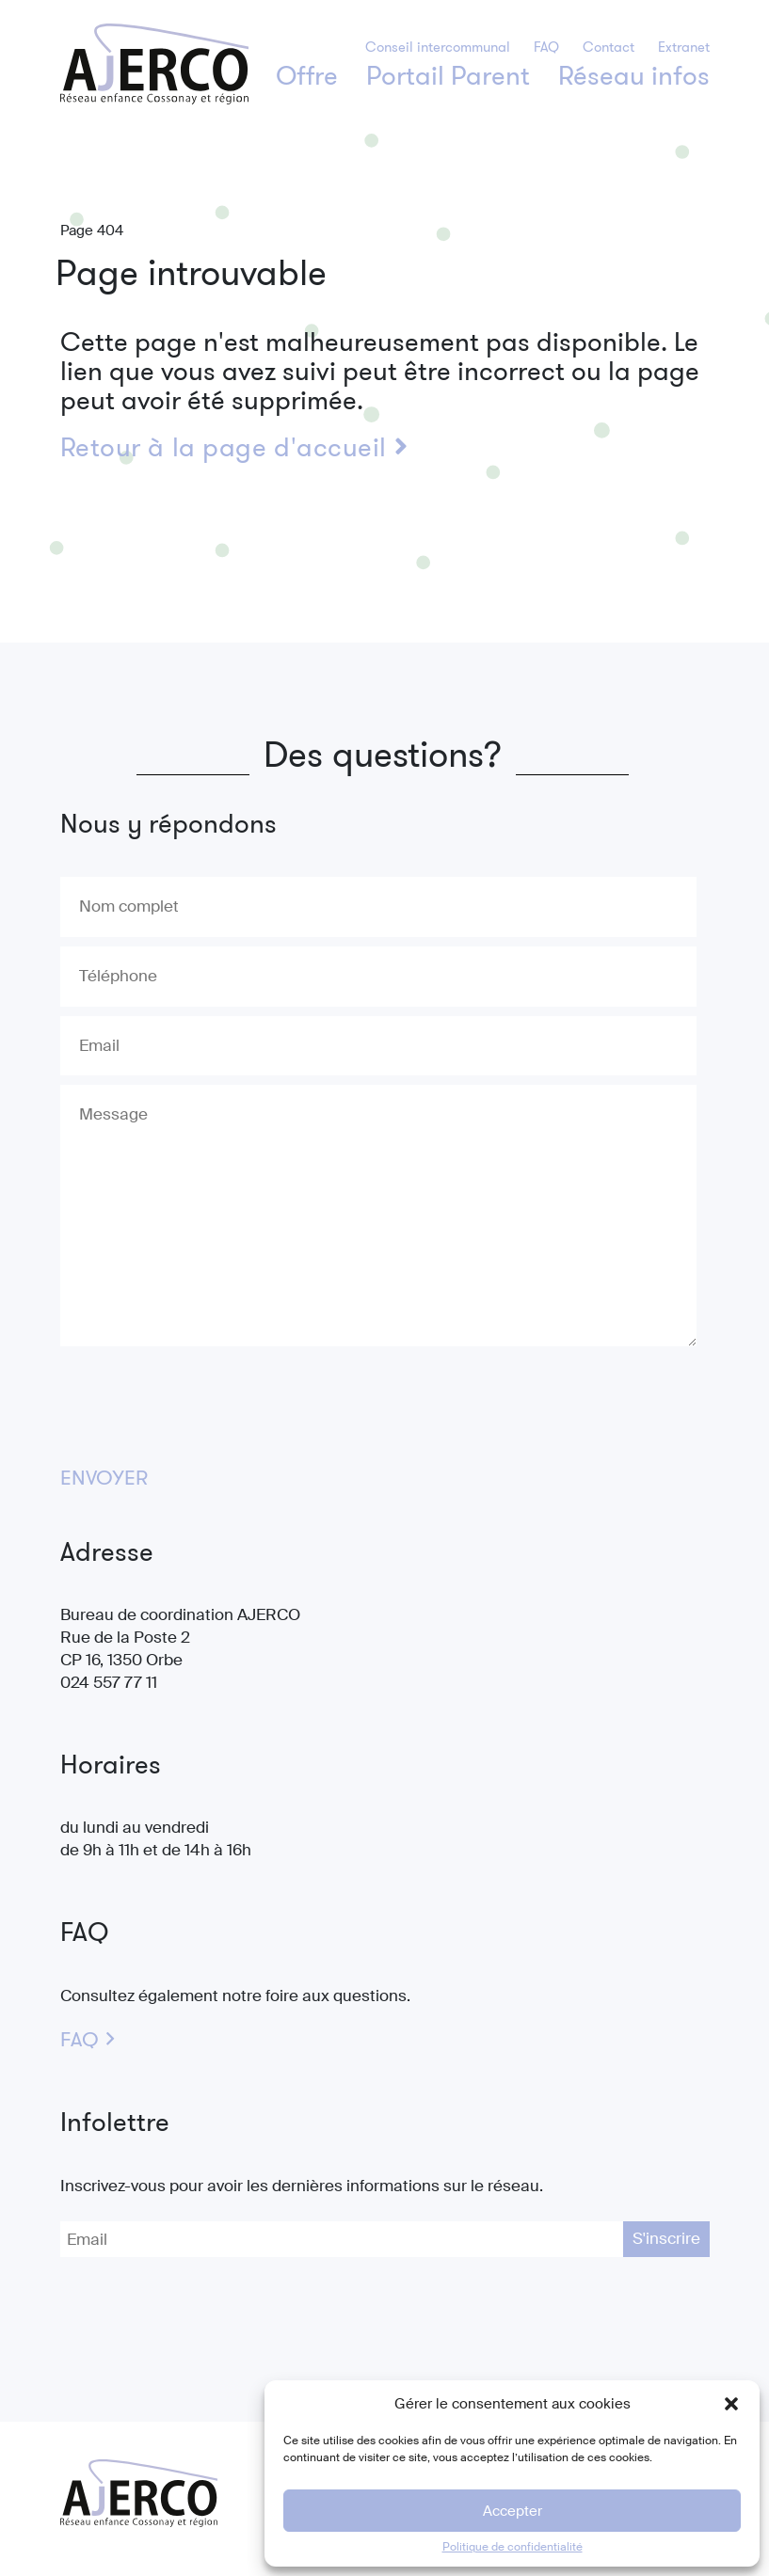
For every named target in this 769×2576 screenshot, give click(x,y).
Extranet (684, 47)
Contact (608, 47)
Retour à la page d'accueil (234, 447)
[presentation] (203, 1399)
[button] (731, 2403)
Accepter (512, 2511)
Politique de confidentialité (512, 2546)
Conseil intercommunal (437, 47)
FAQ (546, 47)
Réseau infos (634, 75)
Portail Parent (448, 75)
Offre (307, 75)
